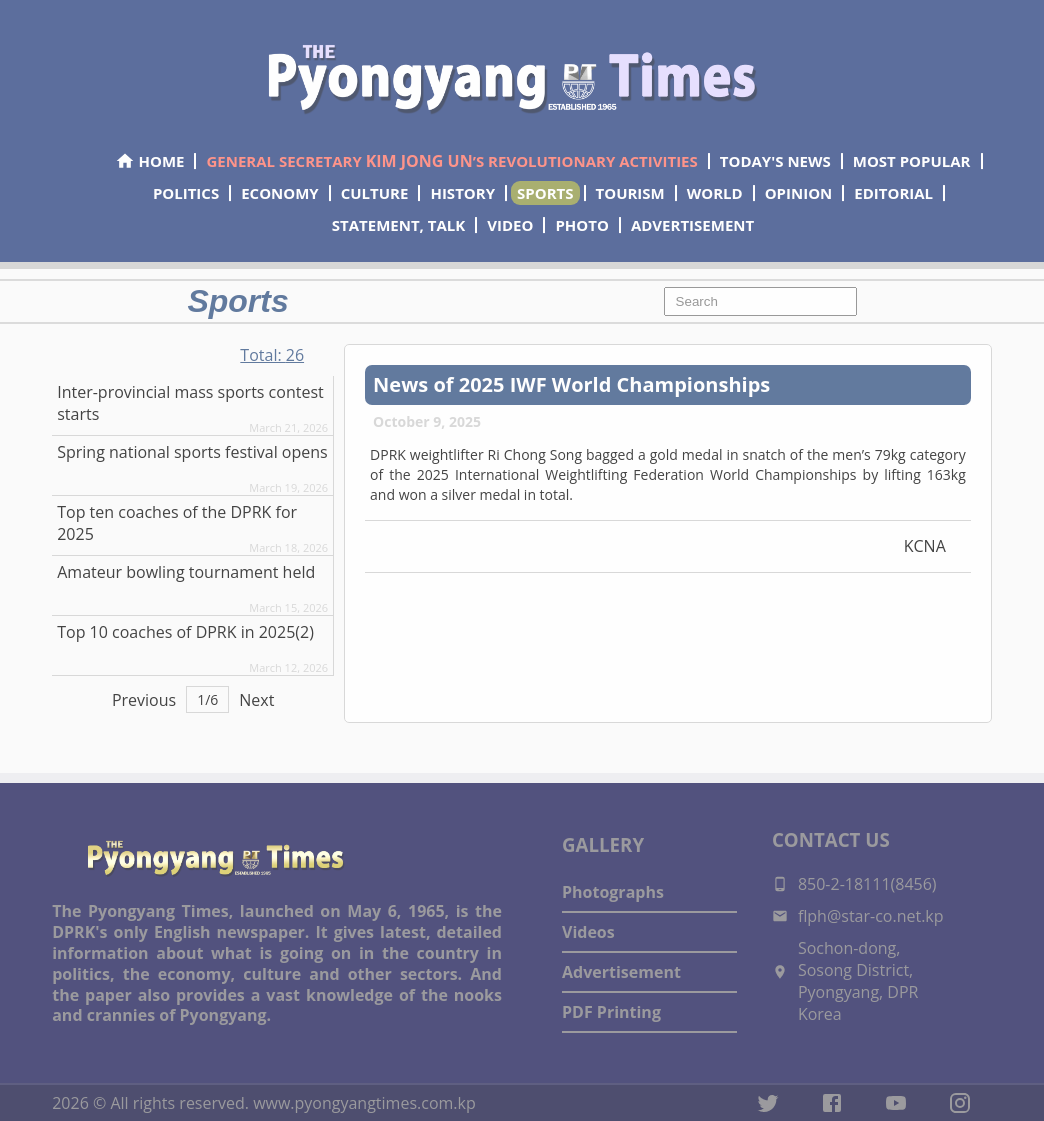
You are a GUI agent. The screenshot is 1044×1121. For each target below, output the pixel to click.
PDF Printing (611, 1012)
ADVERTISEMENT (692, 225)
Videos (588, 932)
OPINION (799, 193)
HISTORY (462, 193)
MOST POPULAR (912, 161)
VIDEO (510, 225)
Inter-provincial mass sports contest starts (190, 403)
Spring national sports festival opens (192, 452)
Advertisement (621, 972)
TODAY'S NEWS (775, 161)
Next (256, 700)
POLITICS (186, 193)
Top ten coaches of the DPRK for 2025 (177, 523)
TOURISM (630, 193)
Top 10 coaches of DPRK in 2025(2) (185, 632)
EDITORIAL (893, 193)
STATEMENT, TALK (398, 225)
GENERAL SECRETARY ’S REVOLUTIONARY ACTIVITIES (451, 161)
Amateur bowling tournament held (186, 572)
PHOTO (581, 225)
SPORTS (545, 193)
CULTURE (375, 193)
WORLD (715, 193)
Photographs (613, 892)
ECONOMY (280, 193)
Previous (144, 700)
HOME (149, 161)
